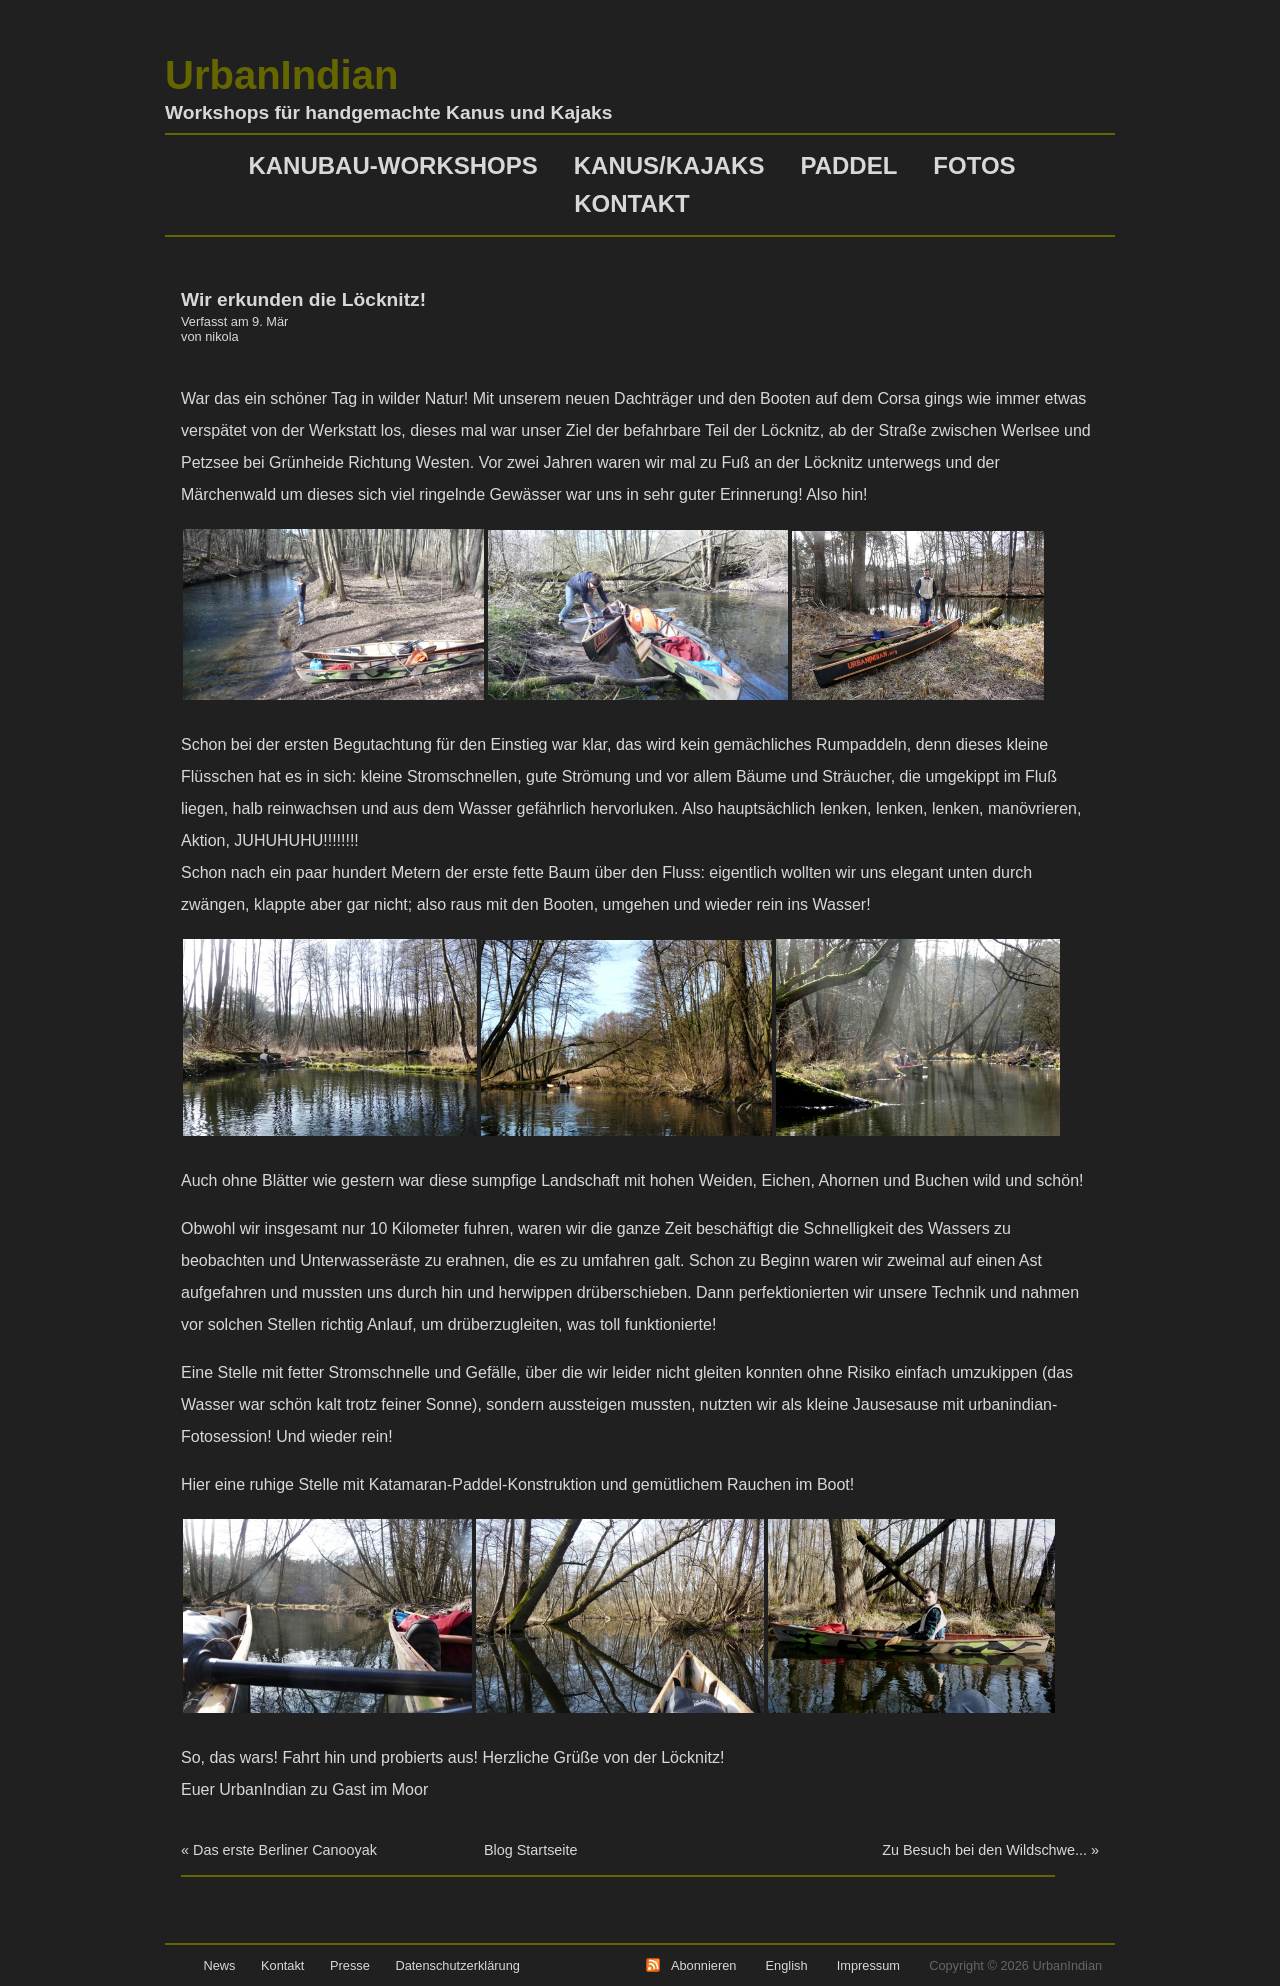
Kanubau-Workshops (392, 165)
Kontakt (632, 203)
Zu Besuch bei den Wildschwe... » (990, 1850)
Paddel (848, 165)
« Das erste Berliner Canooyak (279, 1850)
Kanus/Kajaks (669, 165)
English (787, 1965)
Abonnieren (703, 1965)
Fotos (974, 165)
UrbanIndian (281, 75)
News (219, 1965)
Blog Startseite (531, 1850)
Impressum (868, 1965)
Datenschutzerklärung (457, 1965)
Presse (350, 1965)
